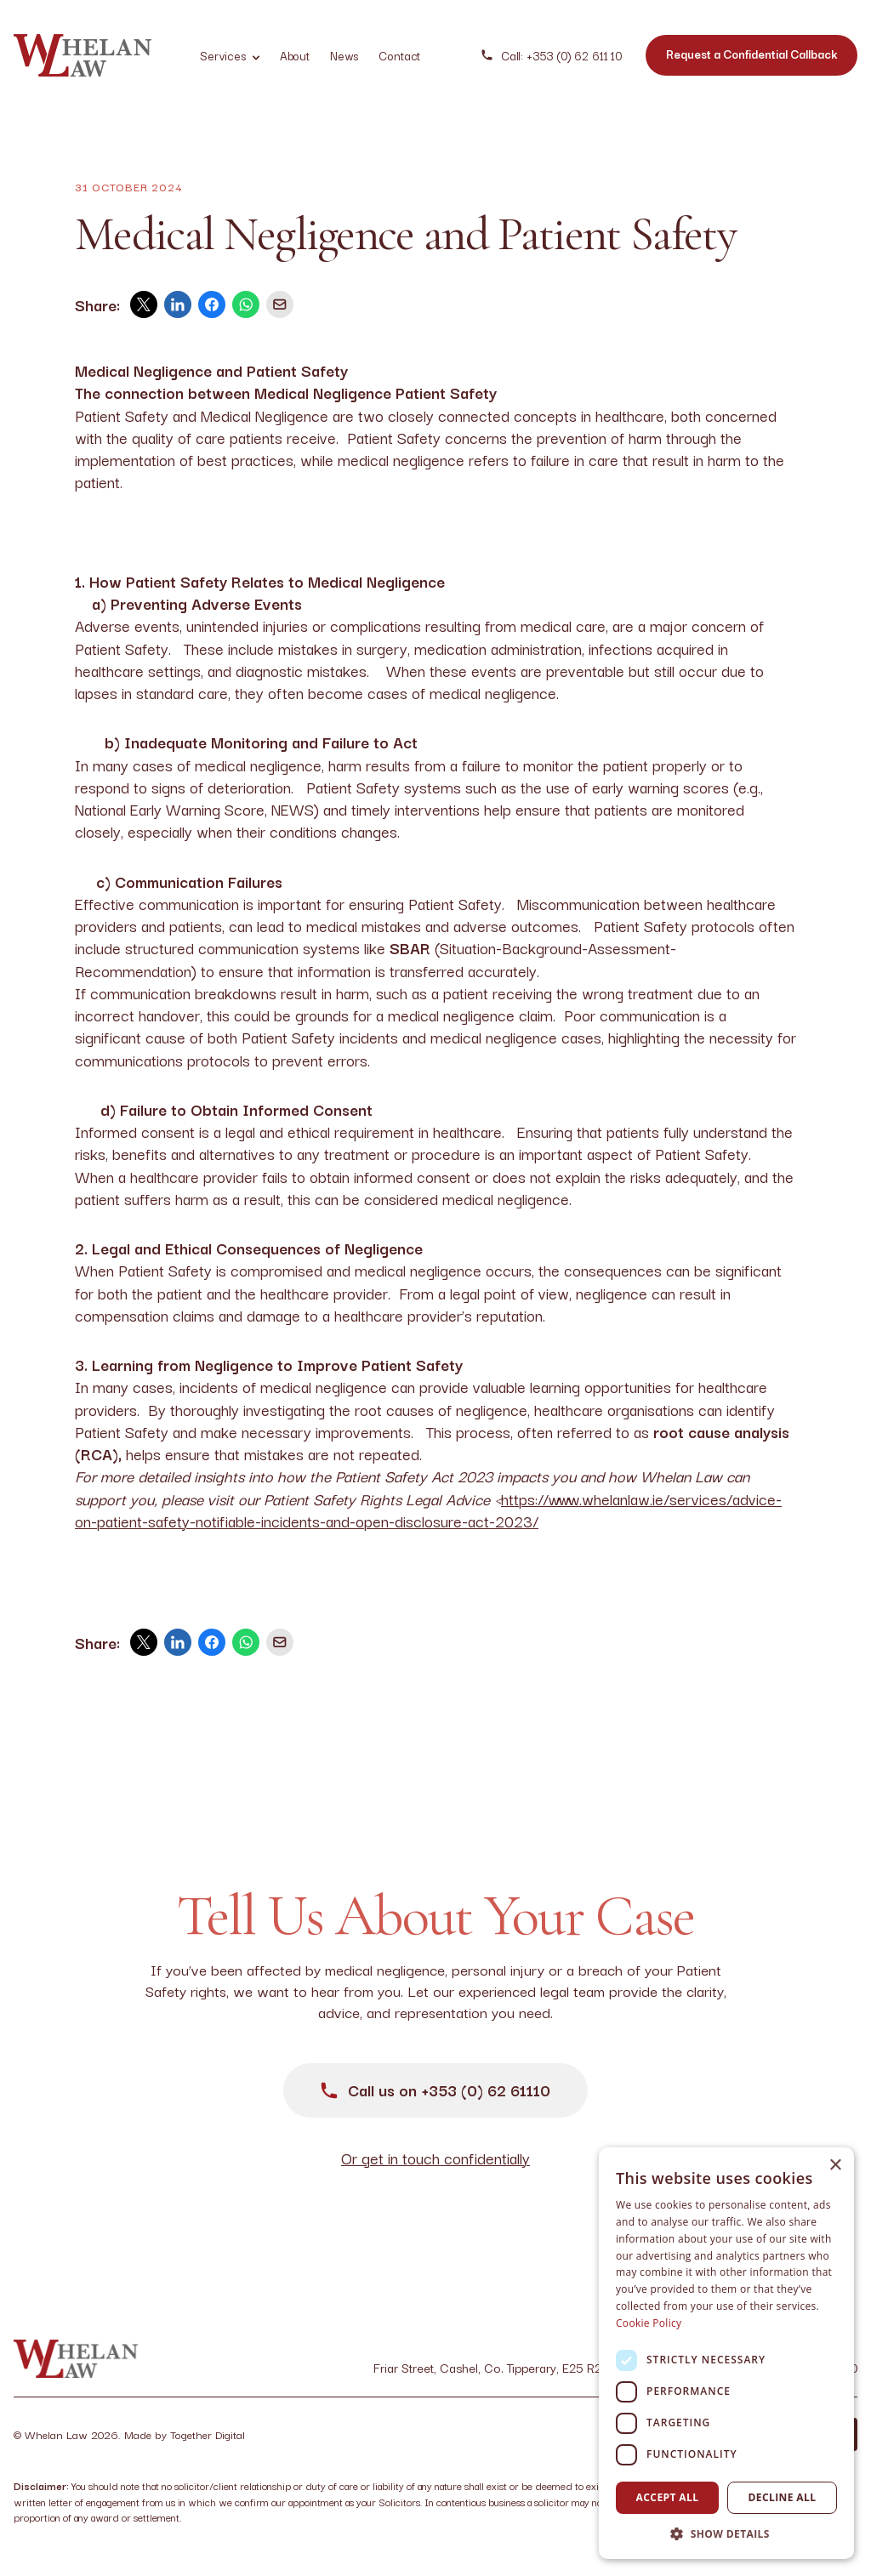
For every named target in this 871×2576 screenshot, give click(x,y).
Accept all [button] (667, 2497)
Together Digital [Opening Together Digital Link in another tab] (207, 2433)
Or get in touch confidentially (435, 2157)
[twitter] (143, 304)
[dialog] (726, 2353)
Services (229, 55)
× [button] (834, 2165)
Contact (399, 55)
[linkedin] (177, 304)
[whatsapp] (245, 304)
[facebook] (211, 304)
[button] (726, 2533)
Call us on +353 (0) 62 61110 (435, 2089)
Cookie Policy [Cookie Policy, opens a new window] (648, 2323)
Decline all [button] (783, 2497)
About (295, 55)
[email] (279, 304)
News (344, 55)
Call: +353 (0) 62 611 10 (551, 56)
